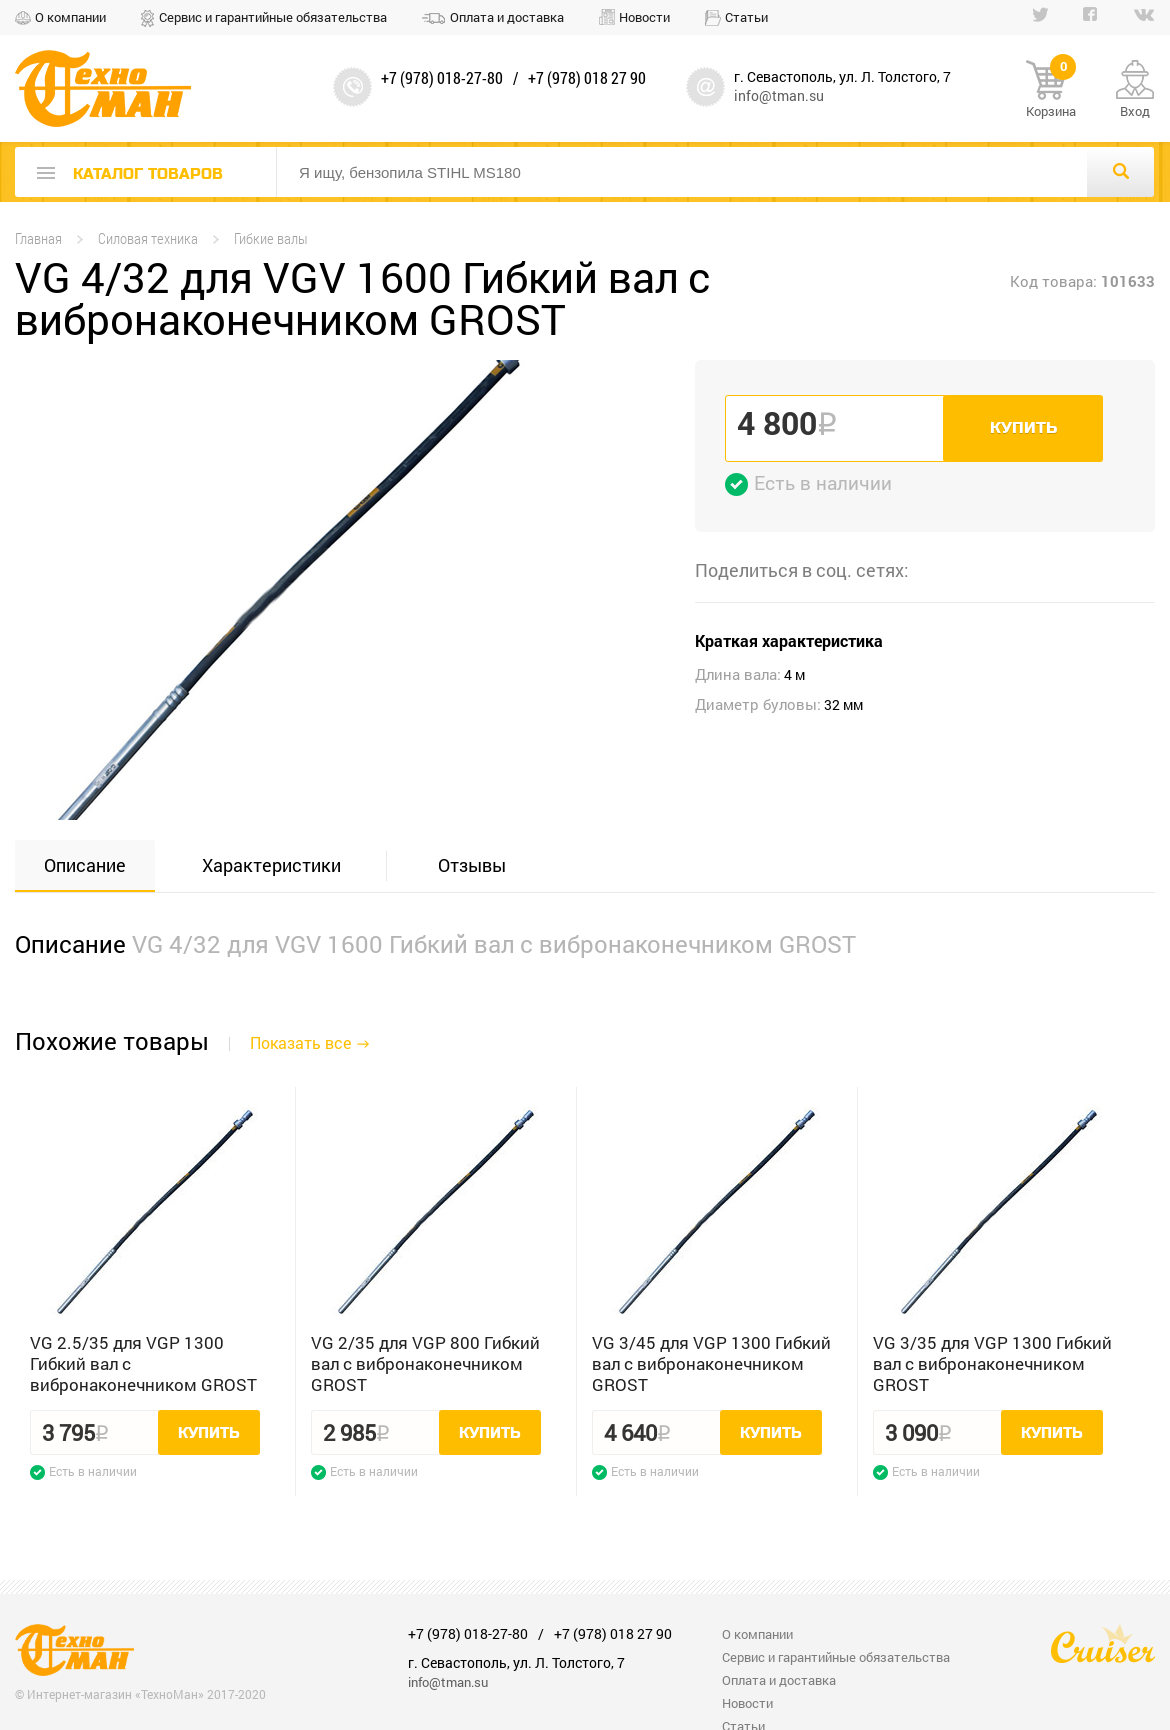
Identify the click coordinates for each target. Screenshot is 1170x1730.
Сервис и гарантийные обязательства (273, 17)
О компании (70, 17)
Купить (1023, 428)
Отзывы (472, 865)
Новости (644, 17)
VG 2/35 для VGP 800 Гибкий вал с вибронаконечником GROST (425, 1363)
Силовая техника (148, 238)
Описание (85, 865)
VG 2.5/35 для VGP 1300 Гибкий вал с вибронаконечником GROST (143, 1363)
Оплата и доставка (507, 17)
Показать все (300, 1042)
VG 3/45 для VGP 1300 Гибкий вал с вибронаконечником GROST (711, 1363)
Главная (38, 238)
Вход (1135, 111)
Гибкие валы (271, 238)
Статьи (746, 17)
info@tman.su (779, 95)
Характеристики (271, 865)
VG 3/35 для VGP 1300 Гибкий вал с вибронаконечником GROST (992, 1363)
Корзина (1051, 90)
